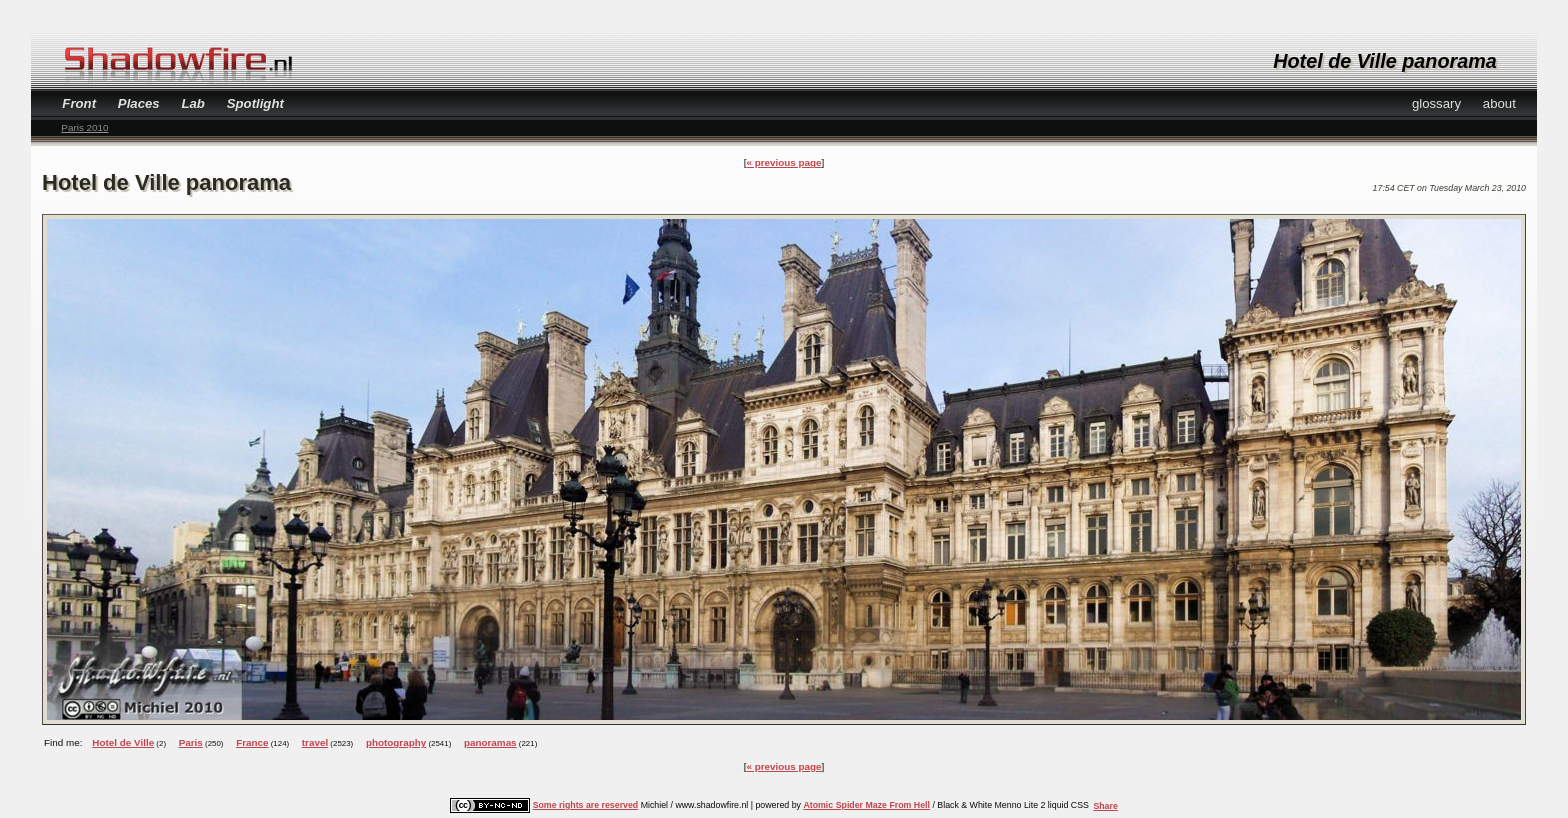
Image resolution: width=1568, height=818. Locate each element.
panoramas (490, 742)
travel (315, 742)
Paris (191, 742)
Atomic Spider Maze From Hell (866, 805)
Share (1105, 806)
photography (396, 742)
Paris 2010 (84, 127)
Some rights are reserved (586, 805)
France (252, 742)
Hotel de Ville (123, 742)
